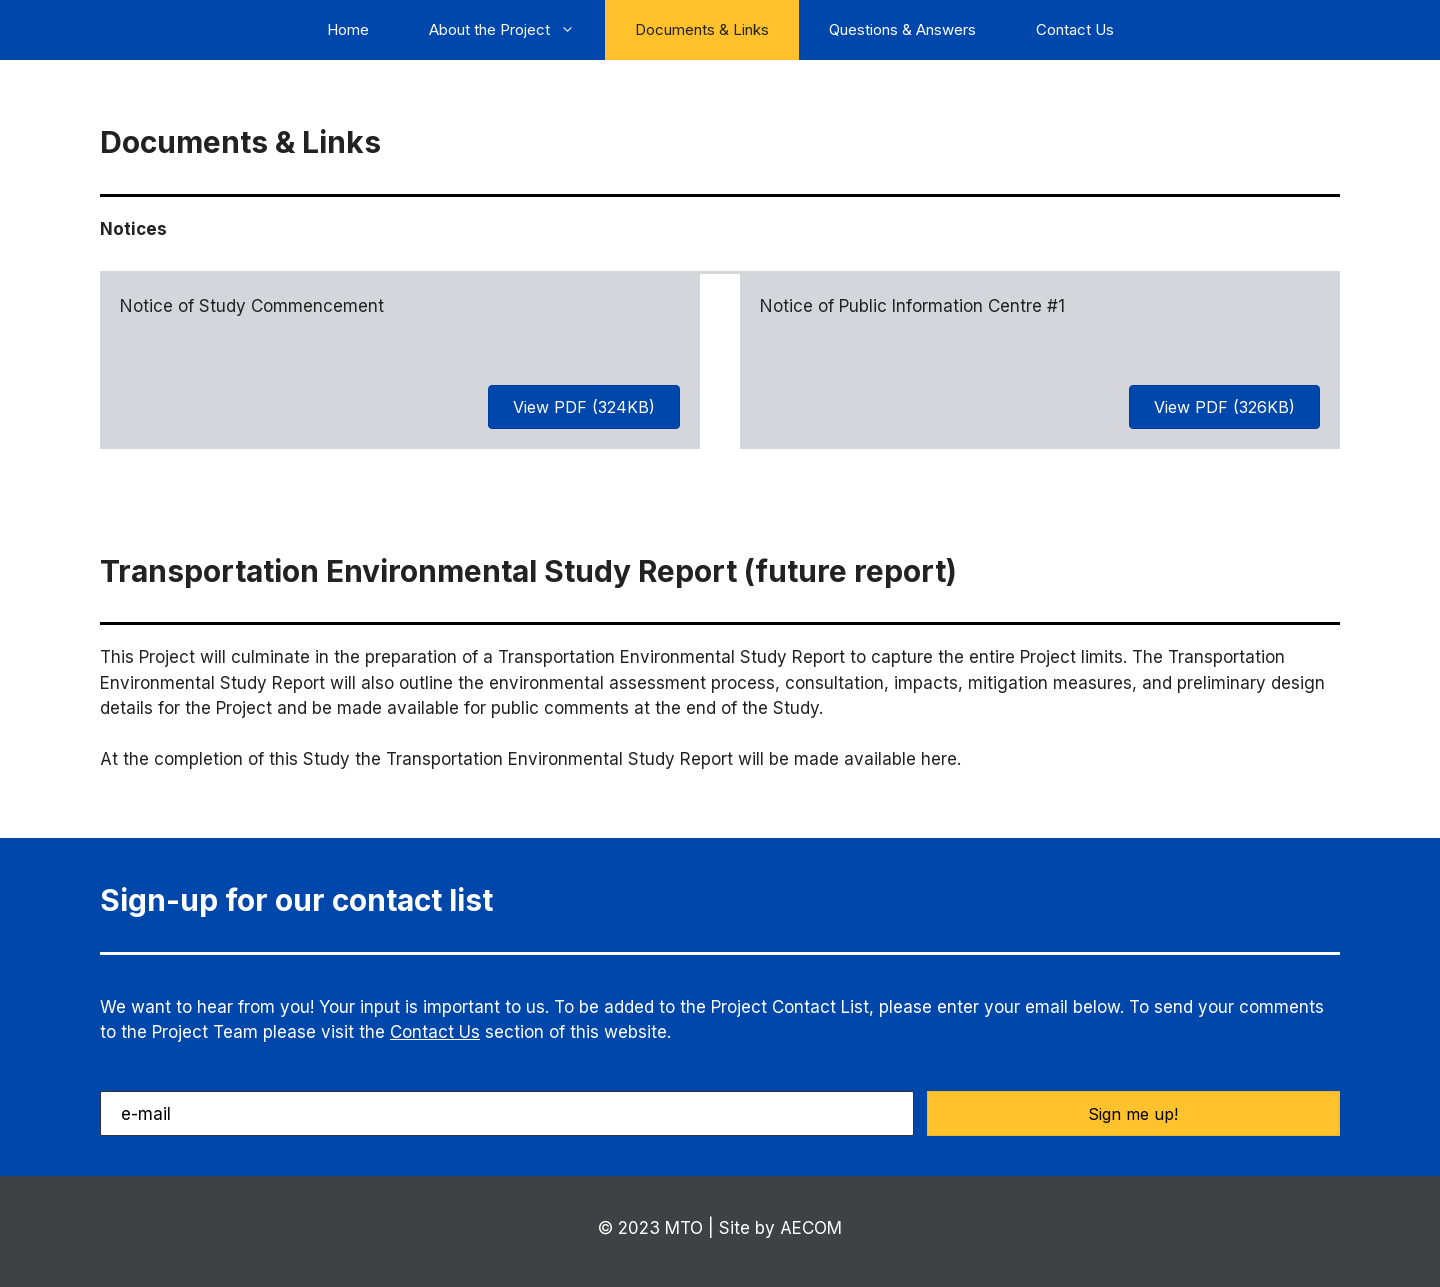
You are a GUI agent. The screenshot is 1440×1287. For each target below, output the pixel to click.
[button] (1133, 1113)
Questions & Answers (902, 29)
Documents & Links (702, 29)
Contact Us (1075, 29)
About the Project (517, 30)
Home (348, 29)
